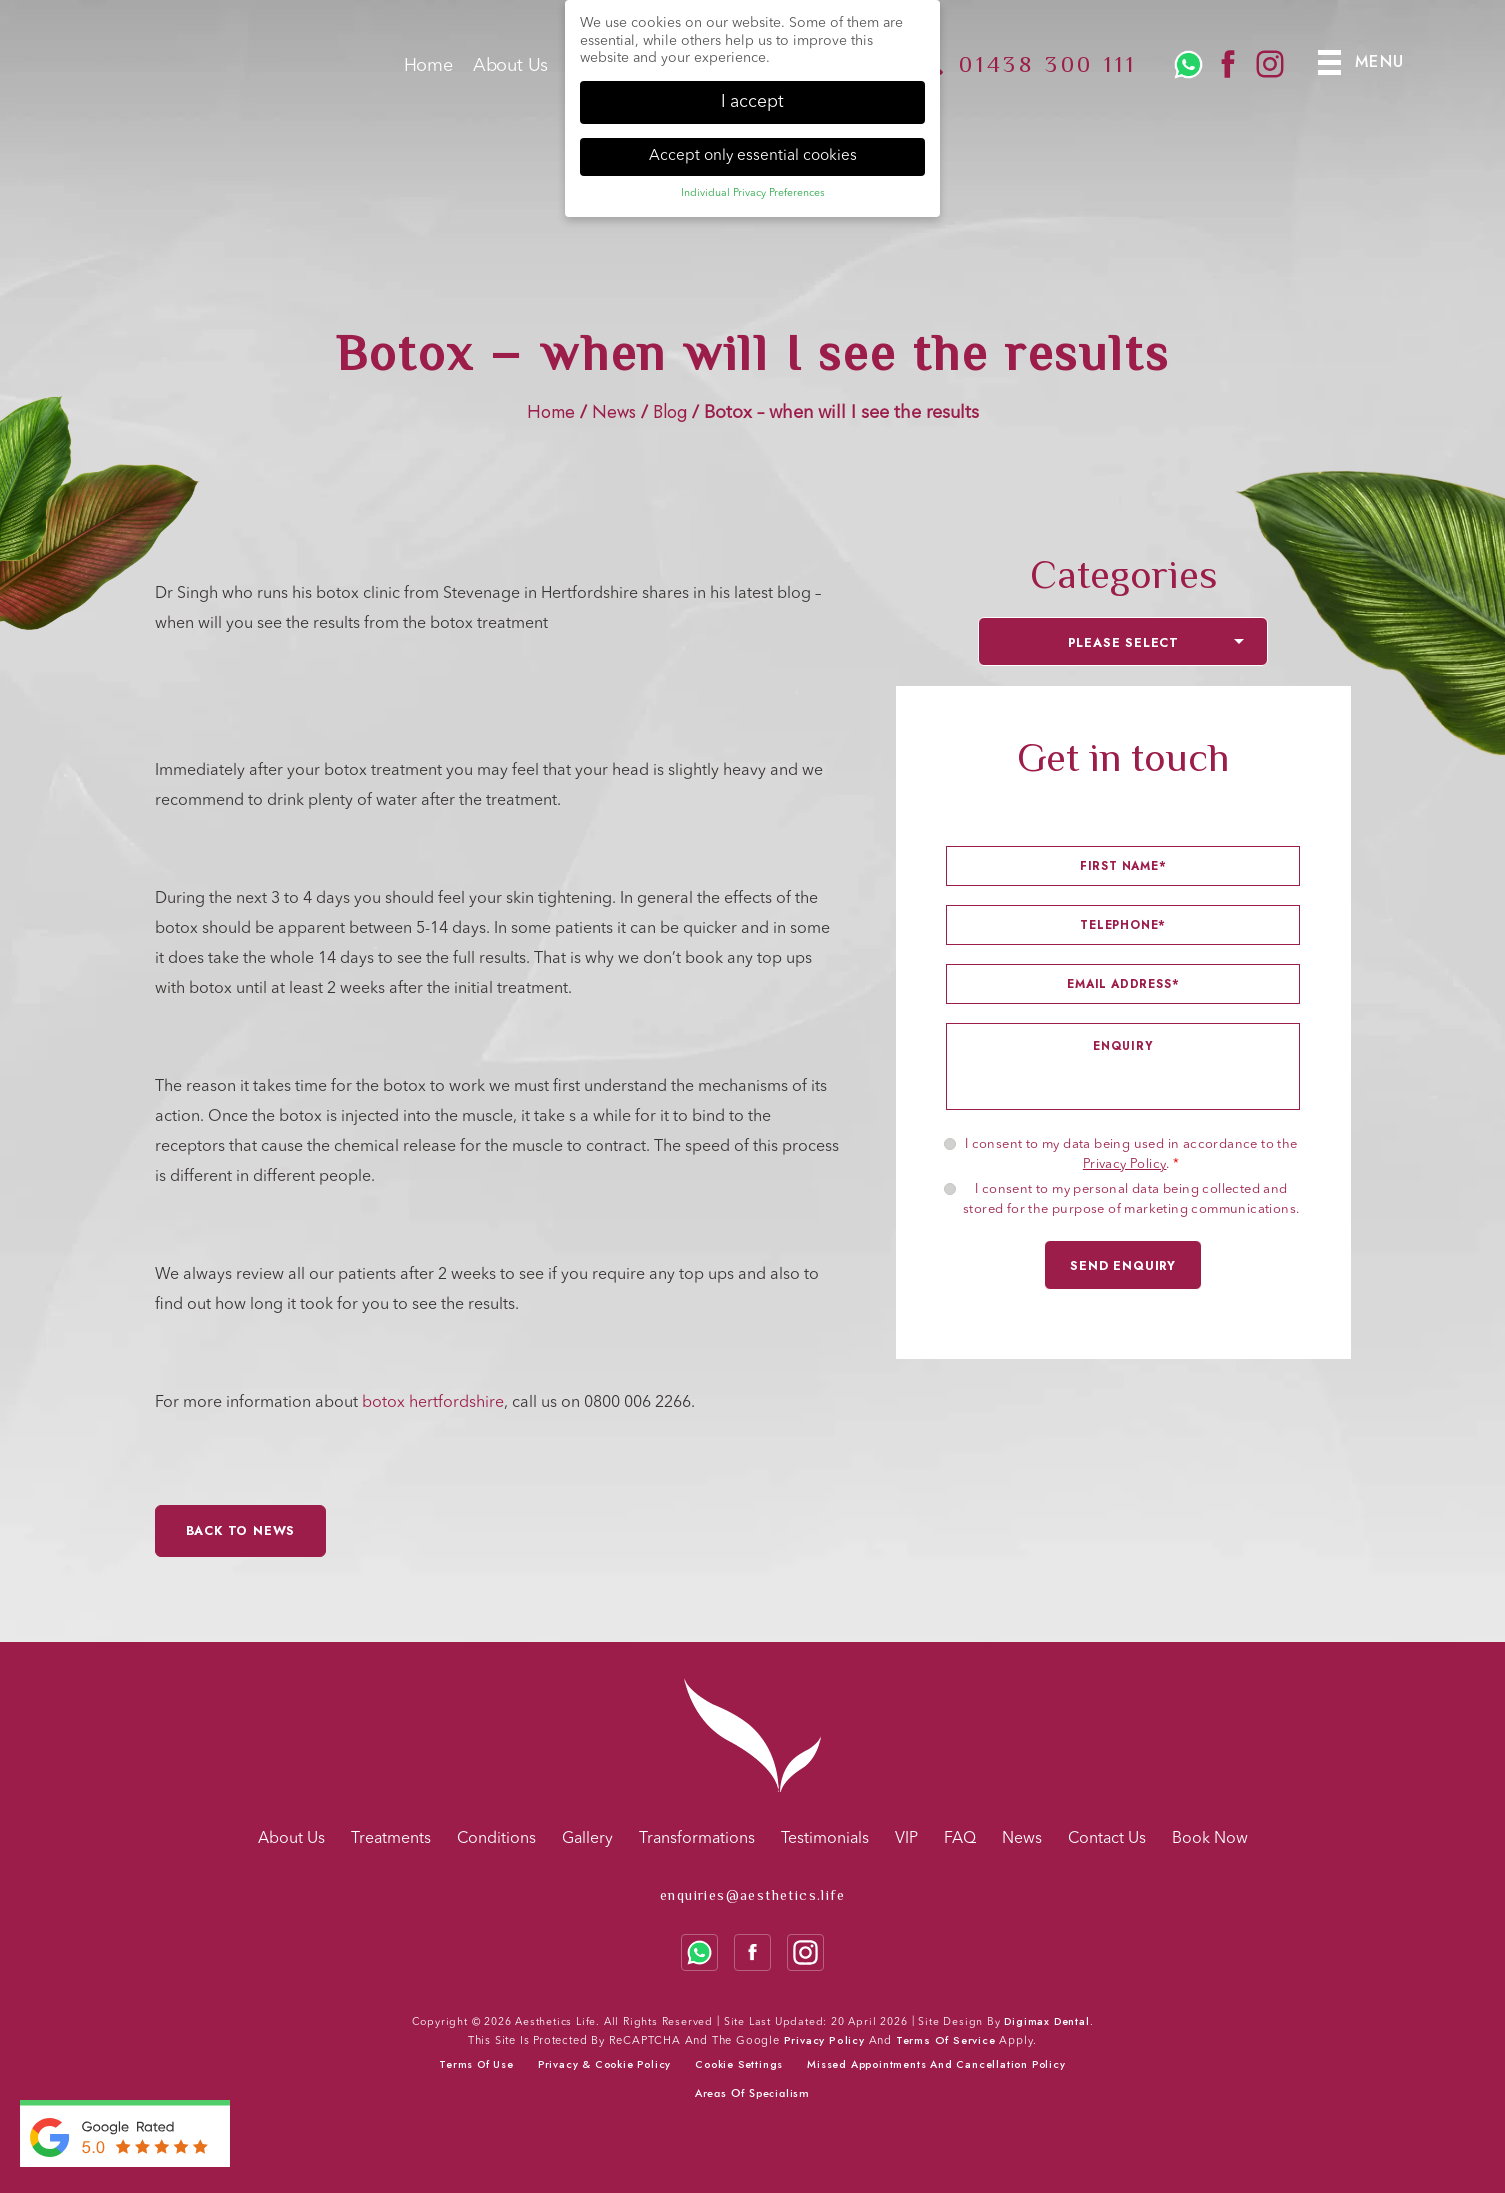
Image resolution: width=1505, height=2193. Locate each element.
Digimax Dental (1046, 2021)
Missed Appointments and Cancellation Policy (936, 2064)
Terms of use (476, 2064)
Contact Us (1107, 1839)
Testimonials (825, 1839)
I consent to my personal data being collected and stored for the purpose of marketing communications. (1131, 1199)
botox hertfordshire (433, 1403)
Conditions (496, 1839)
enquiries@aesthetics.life (752, 1895)
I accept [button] (752, 99)
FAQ (960, 1839)
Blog (670, 412)
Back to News (241, 1531)
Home (428, 73)
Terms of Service (946, 2040)
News (614, 412)
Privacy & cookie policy (604, 2064)
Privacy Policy (1125, 1164)
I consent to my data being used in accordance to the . (1131, 1154)
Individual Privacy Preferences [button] (753, 190)
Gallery (587, 1839)
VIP (906, 1839)
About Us (510, 73)
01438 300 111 (1047, 70)
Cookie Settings (739, 2064)
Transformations (697, 1839)
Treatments (391, 1839)
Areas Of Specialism (752, 2093)
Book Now (1210, 1839)
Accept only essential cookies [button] (753, 153)
